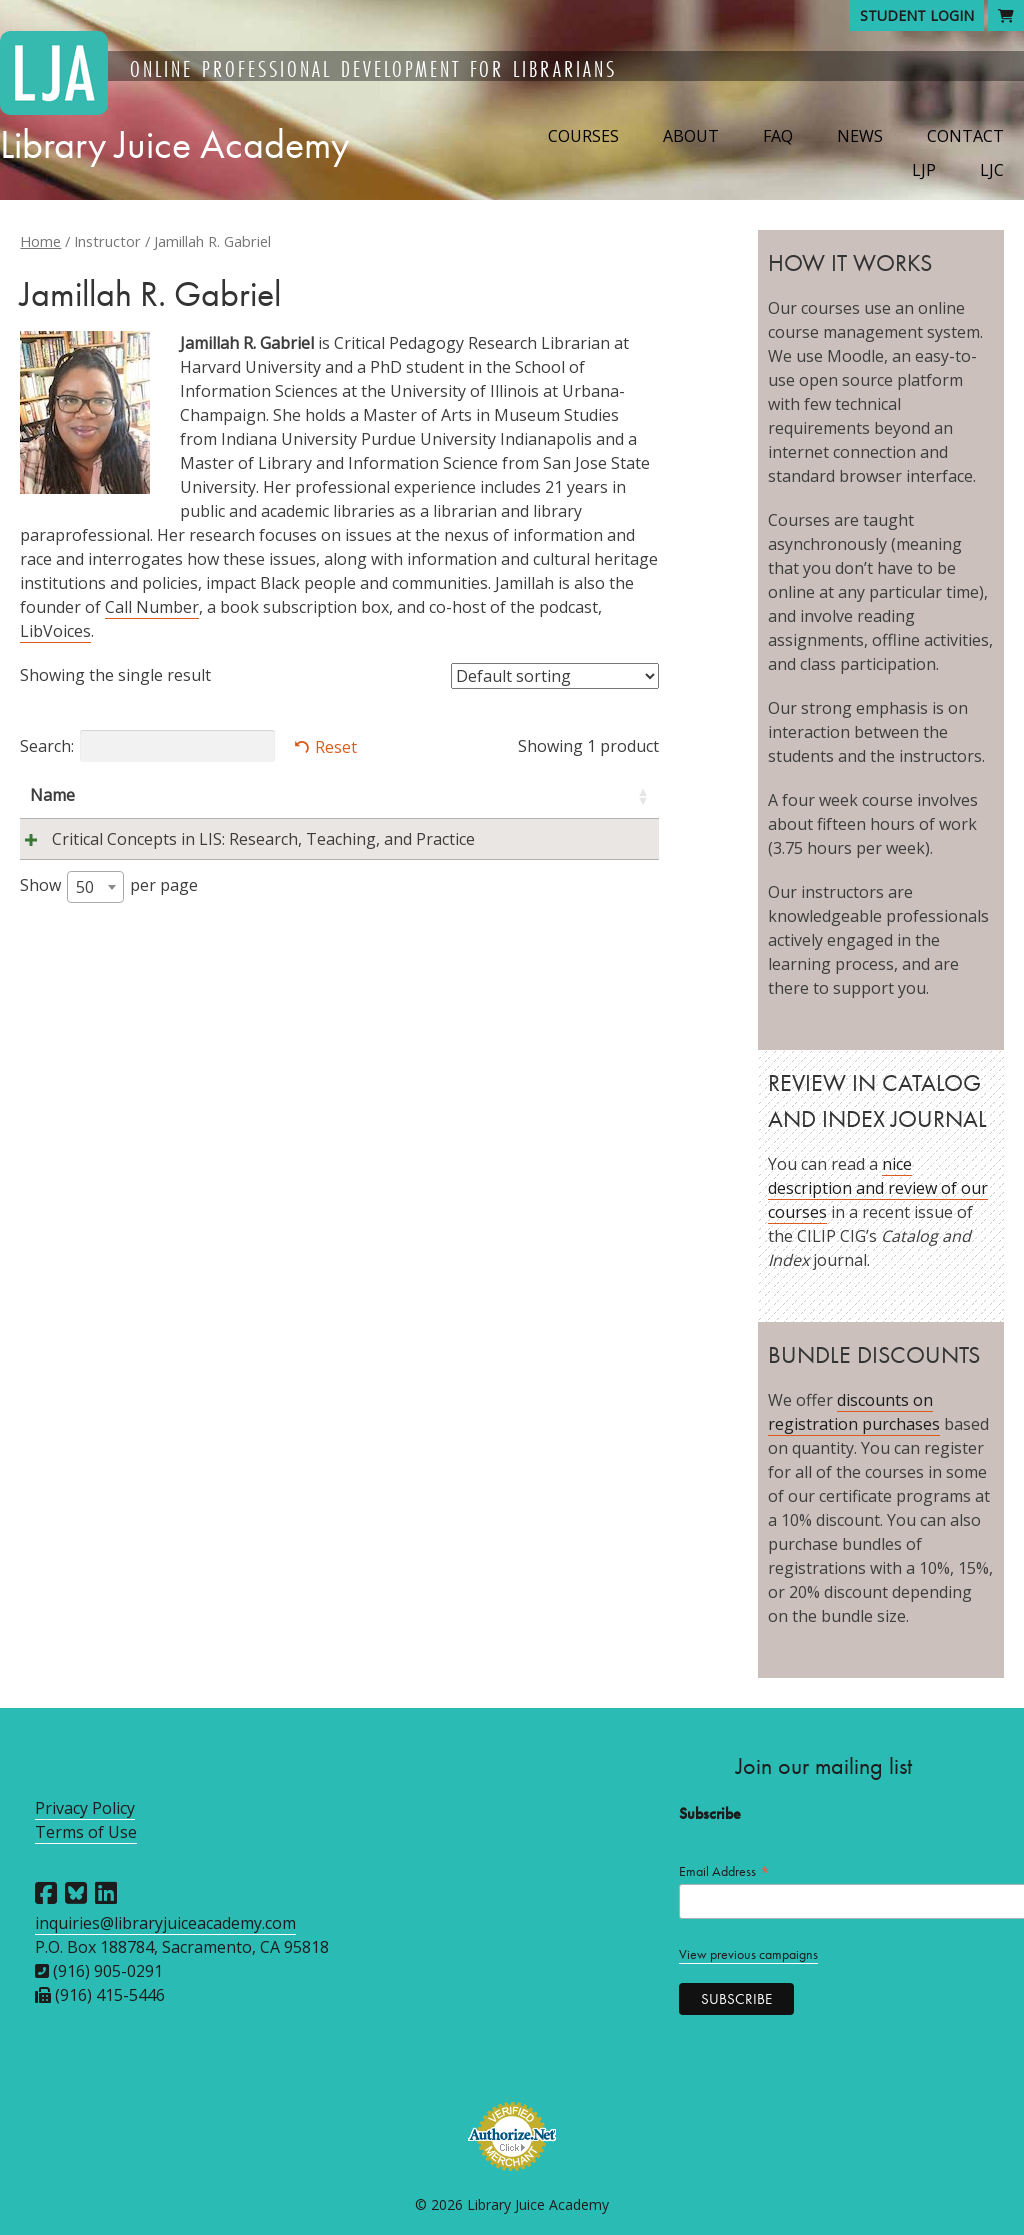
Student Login (917, 15)
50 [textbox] (85, 911)
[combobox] (95, 911)
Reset (336, 747)
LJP (924, 170)
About (691, 136)
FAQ (778, 136)
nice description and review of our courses (878, 1188)
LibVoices (55, 631)
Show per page (109, 911)
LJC (992, 170)
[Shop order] (555, 676)
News (860, 136)
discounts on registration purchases (854, 1412)
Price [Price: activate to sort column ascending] (609, 795)
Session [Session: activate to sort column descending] (526, 795)
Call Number (152, 607)
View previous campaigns (748, 1954)
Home (40, 241)
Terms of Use (86, 1832)
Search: (147, 746)
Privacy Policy (85, 1808)
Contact (965, 136)
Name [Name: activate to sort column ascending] (52, 795)
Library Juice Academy (174, 144)
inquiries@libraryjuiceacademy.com (165, 1923)
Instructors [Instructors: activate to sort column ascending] (397, 795)
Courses (583, 136)
